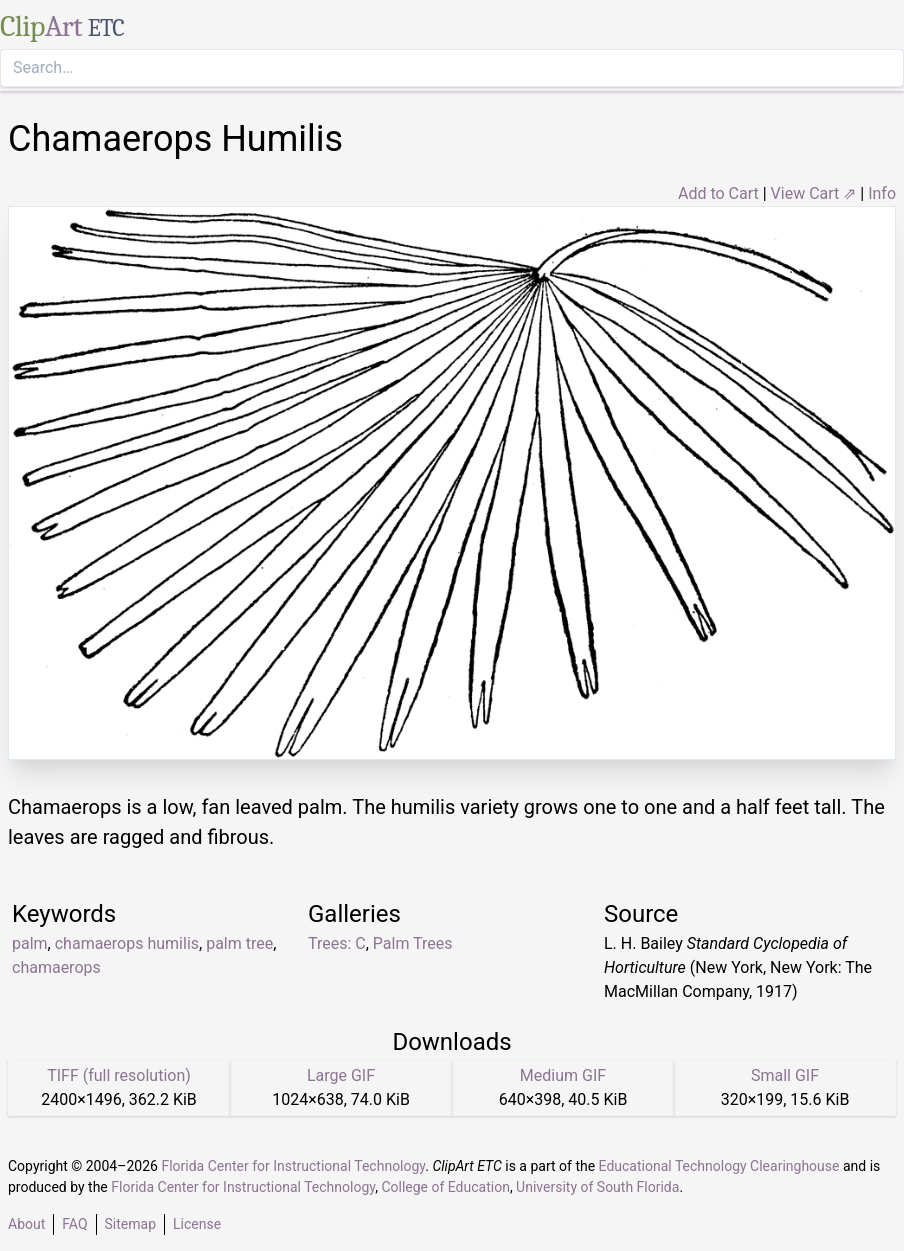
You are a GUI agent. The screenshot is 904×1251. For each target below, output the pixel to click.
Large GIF (341, 1075)
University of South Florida (597, 1187)
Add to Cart (718, 193)
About (26, 1224)
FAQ (74, 1224)
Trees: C (337, 943)
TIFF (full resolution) (119, 1075)
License (197, 1224)
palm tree (239, 943)
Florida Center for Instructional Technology (293, 1166)
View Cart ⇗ (814, 193)
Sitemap (130, 1224)
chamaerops (56, 967)
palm (30, 943)
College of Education (445, 1187)
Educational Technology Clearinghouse (719, 1166)
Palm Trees (413, 943)
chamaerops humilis (127, 943)
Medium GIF (563, 1075)
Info (882, 193)
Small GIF (785, 1075)
